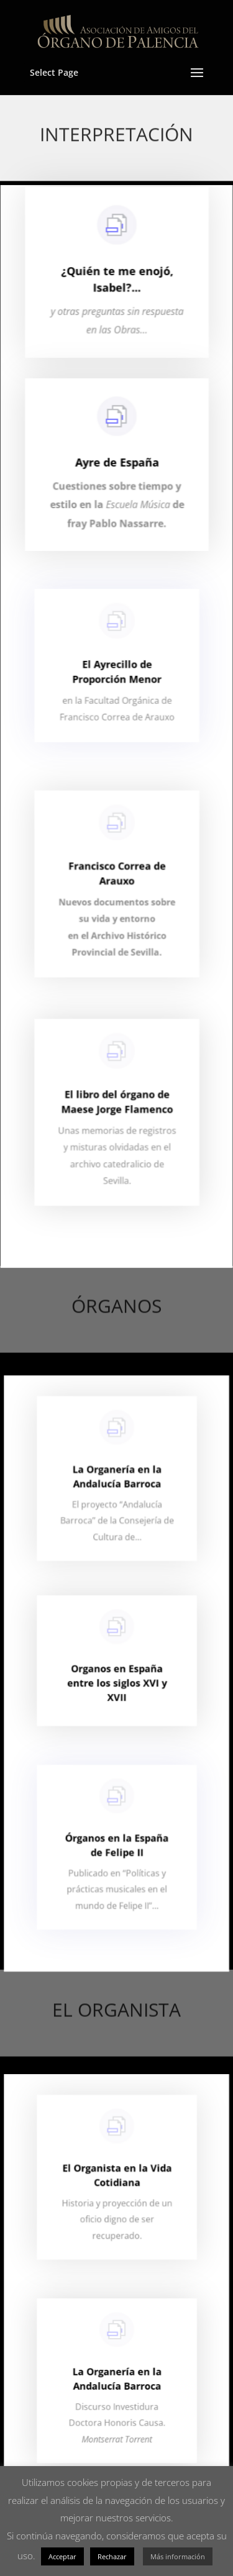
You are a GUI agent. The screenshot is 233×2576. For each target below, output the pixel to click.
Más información (177, 2556)
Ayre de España (116, 474)
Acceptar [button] (62, 2556)
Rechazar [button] (112, 2556)
